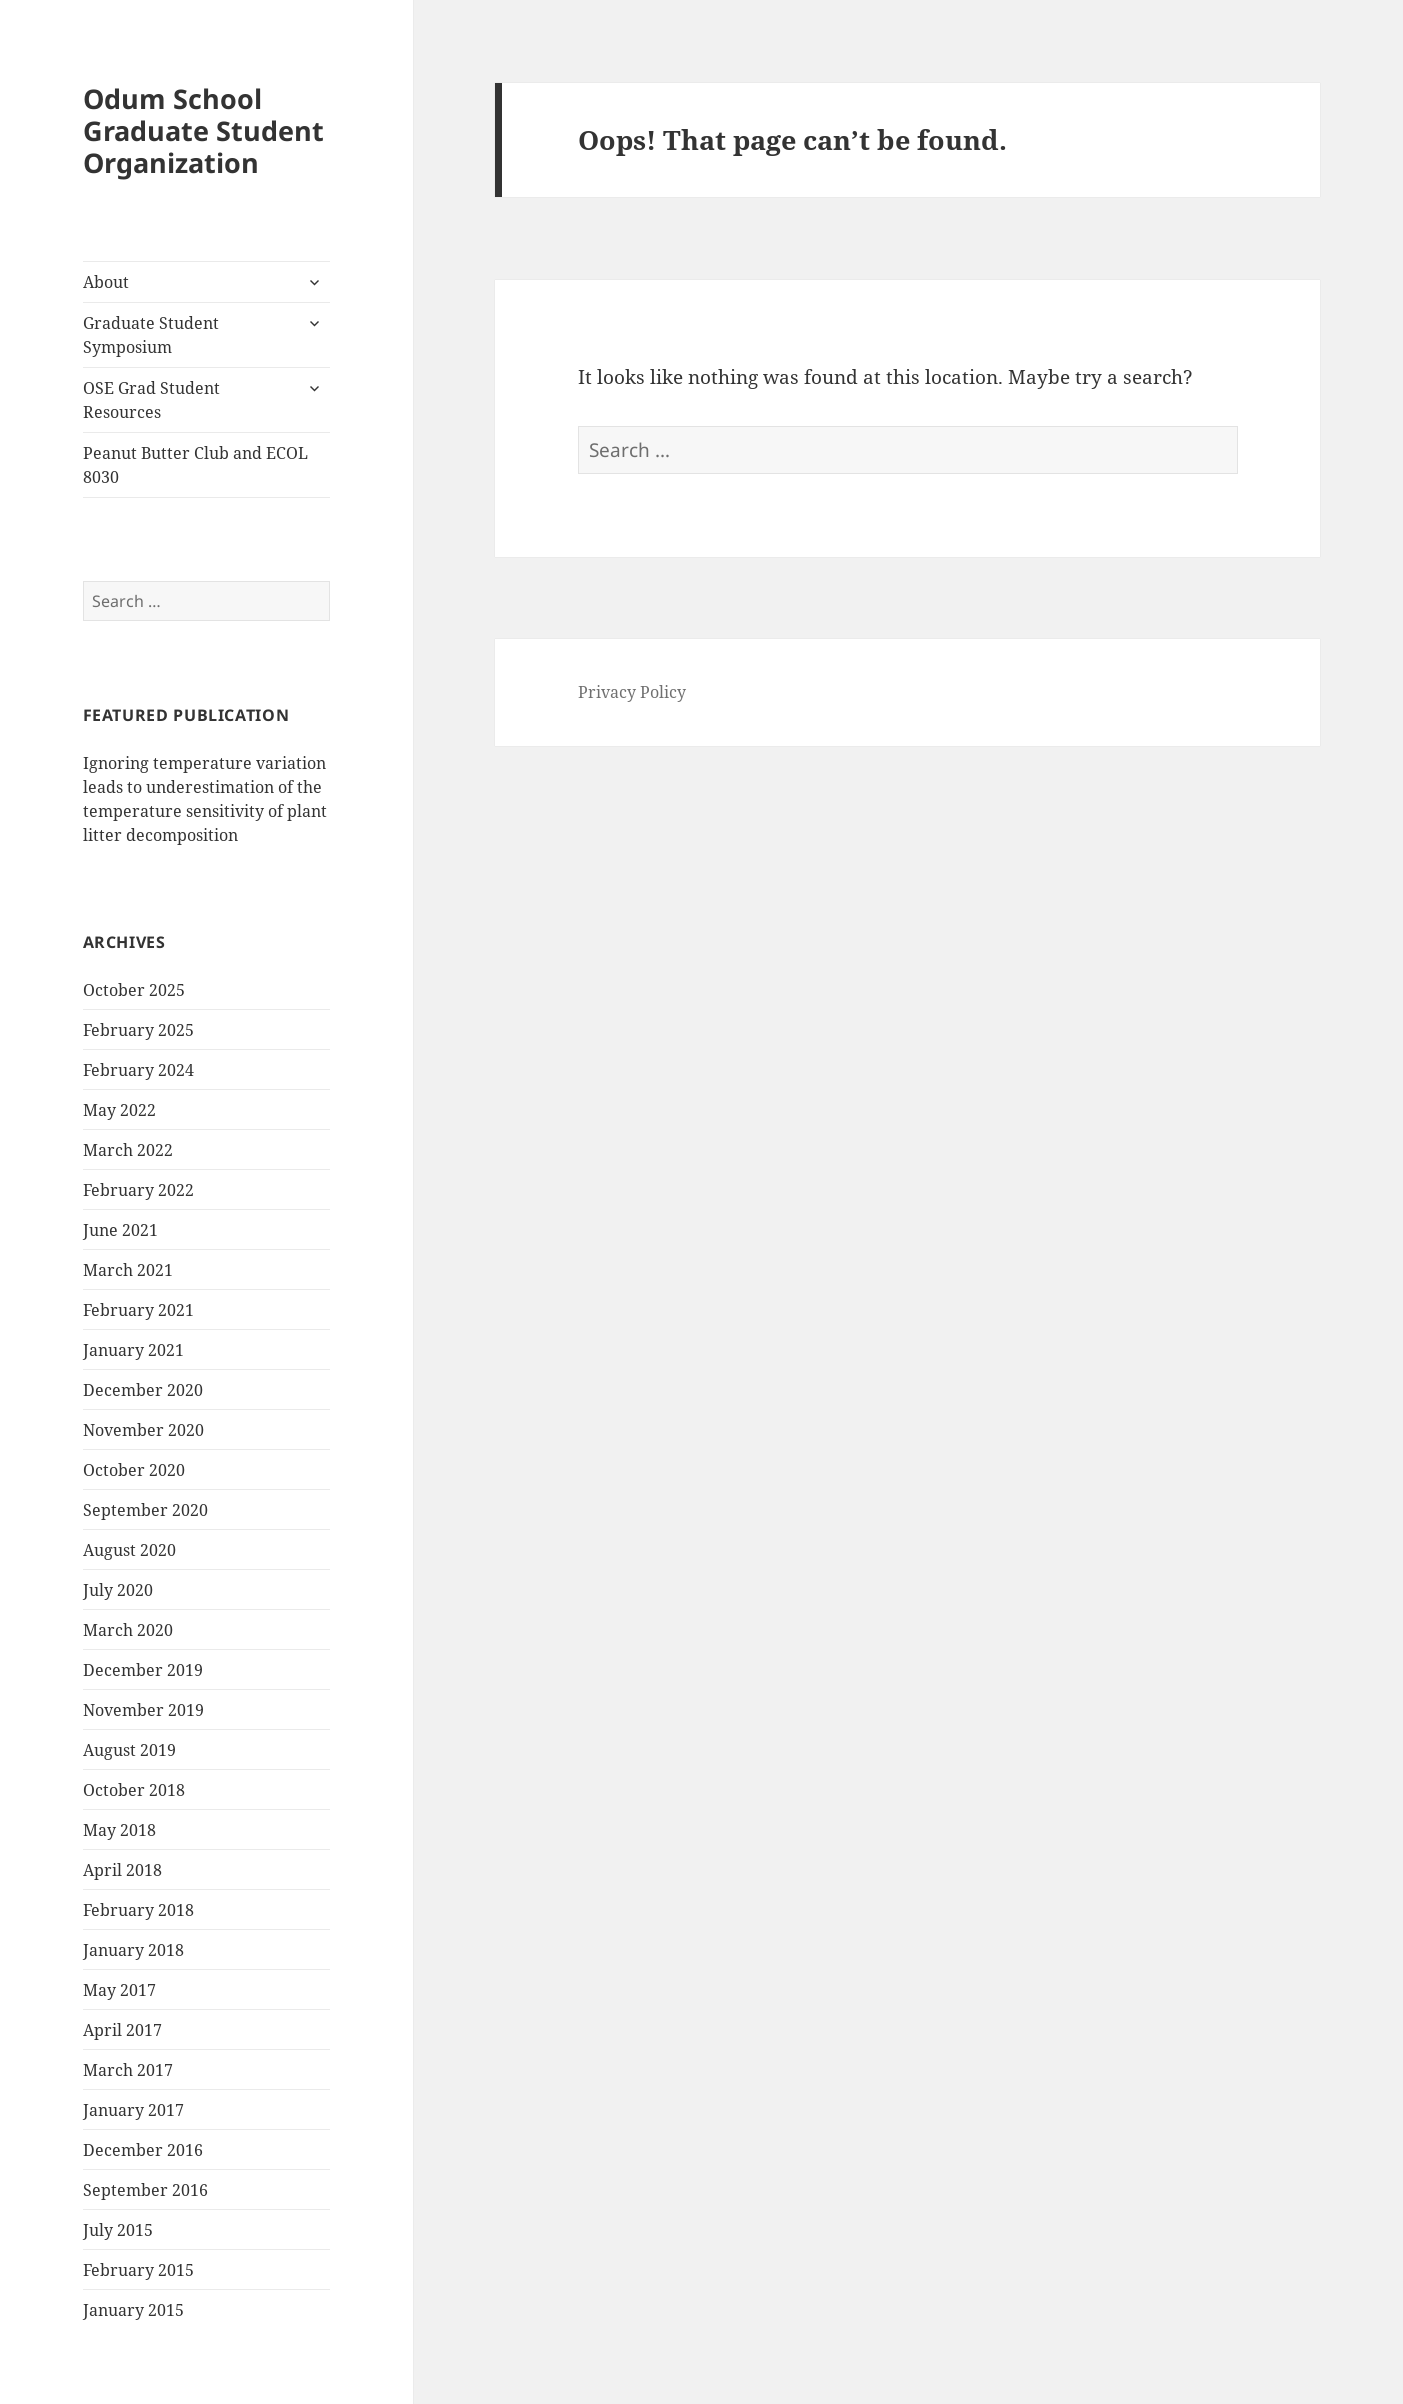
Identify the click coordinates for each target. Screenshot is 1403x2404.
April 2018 (122, 1870)
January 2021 (133, 1350)
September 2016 (145, 2190)
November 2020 (143, 1430)
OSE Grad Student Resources (151, 400)
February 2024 (138, 1070)
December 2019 (143, 1670)
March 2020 (128, 1630)
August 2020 (129, 1550)
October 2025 (134, 990)
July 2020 (118, 1590)
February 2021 (138, 1310)
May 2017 (119, 1990)
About (106, 282)
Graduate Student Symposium (151, 335)
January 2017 (133, 2110)
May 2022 (119, 1110)
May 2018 (119, 1830)
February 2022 (138, 1190)
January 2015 (133, 2310)
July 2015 (118, 2230)
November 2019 (143, 1710)
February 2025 (138, 1030)
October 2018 (134, 1790)
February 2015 (138, 2270)
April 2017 (122, 2030)
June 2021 (120, 1230)
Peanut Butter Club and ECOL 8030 (195, 465)
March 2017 (128, 2070)
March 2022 (128, 1150)
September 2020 (145, 1510)
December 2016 (143, 2150)
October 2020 (134, 1470)
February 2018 (138, 1910)
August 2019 (129, 1750)
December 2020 (143, 1390)
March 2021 (128, 1270)
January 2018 (133, 1950)
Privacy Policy (632, 692)
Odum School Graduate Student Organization (203, 130)
